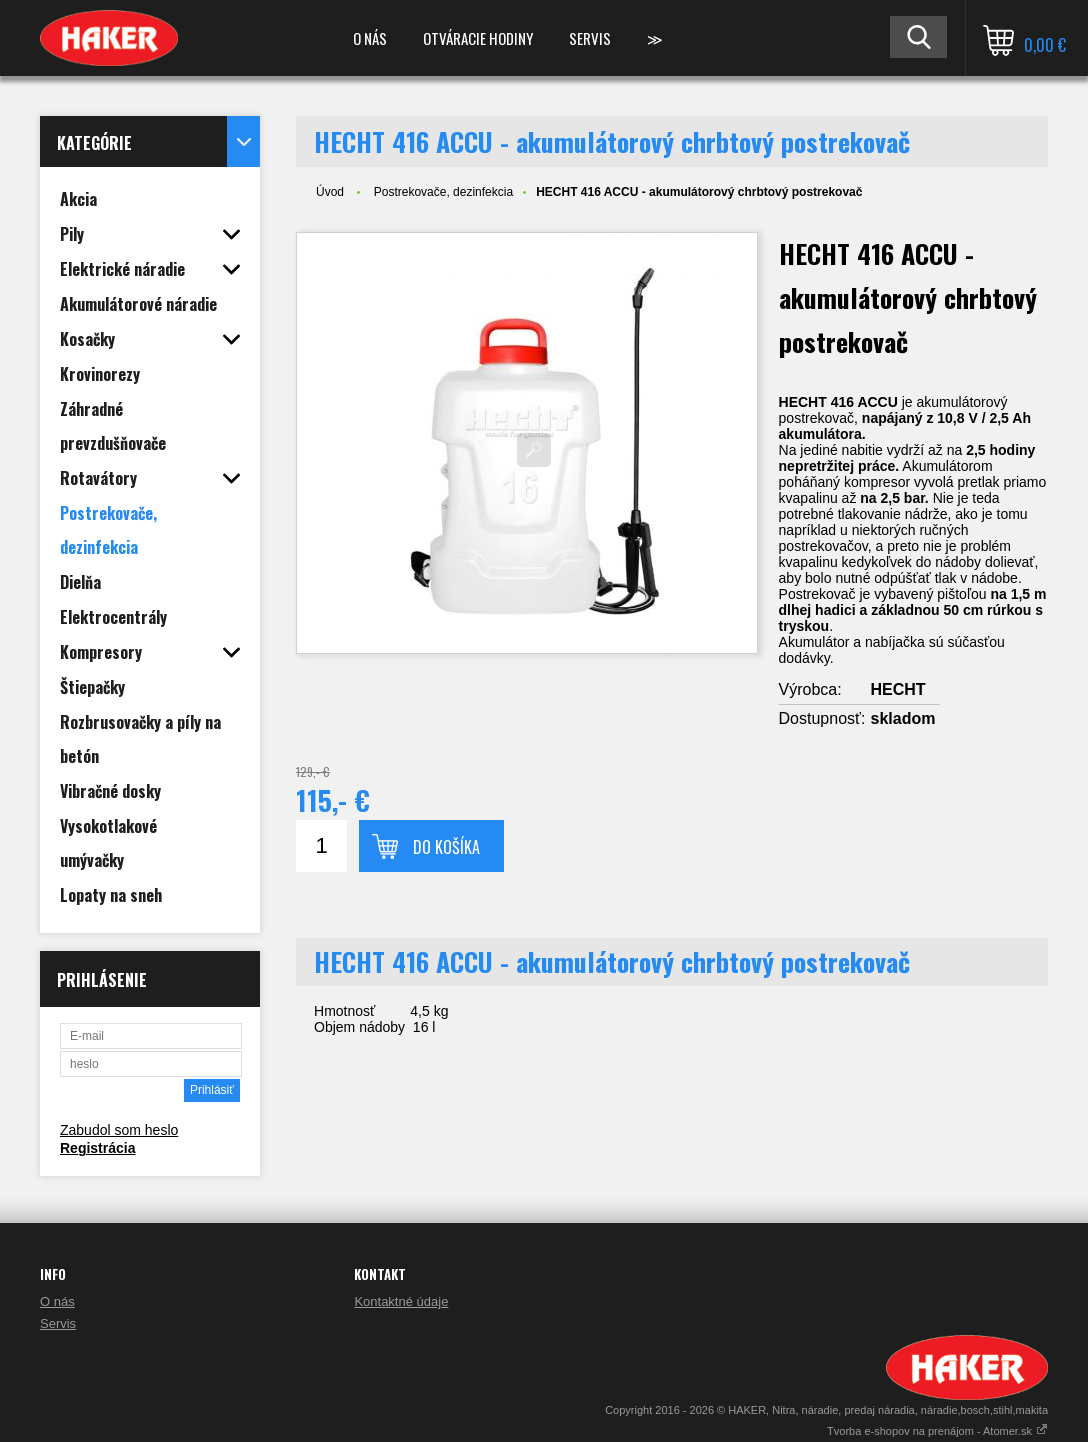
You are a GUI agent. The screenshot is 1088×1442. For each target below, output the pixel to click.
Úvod (330, 192)
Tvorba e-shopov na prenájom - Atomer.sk (937, 1431)
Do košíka (446, 847)
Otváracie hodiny (478, 38)
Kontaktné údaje (401, 1301)
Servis (590, 38)
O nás (370, 38)
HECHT (898, 689)
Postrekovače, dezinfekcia (443, 192)
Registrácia (97, 1148)
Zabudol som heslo (119, 1130)
